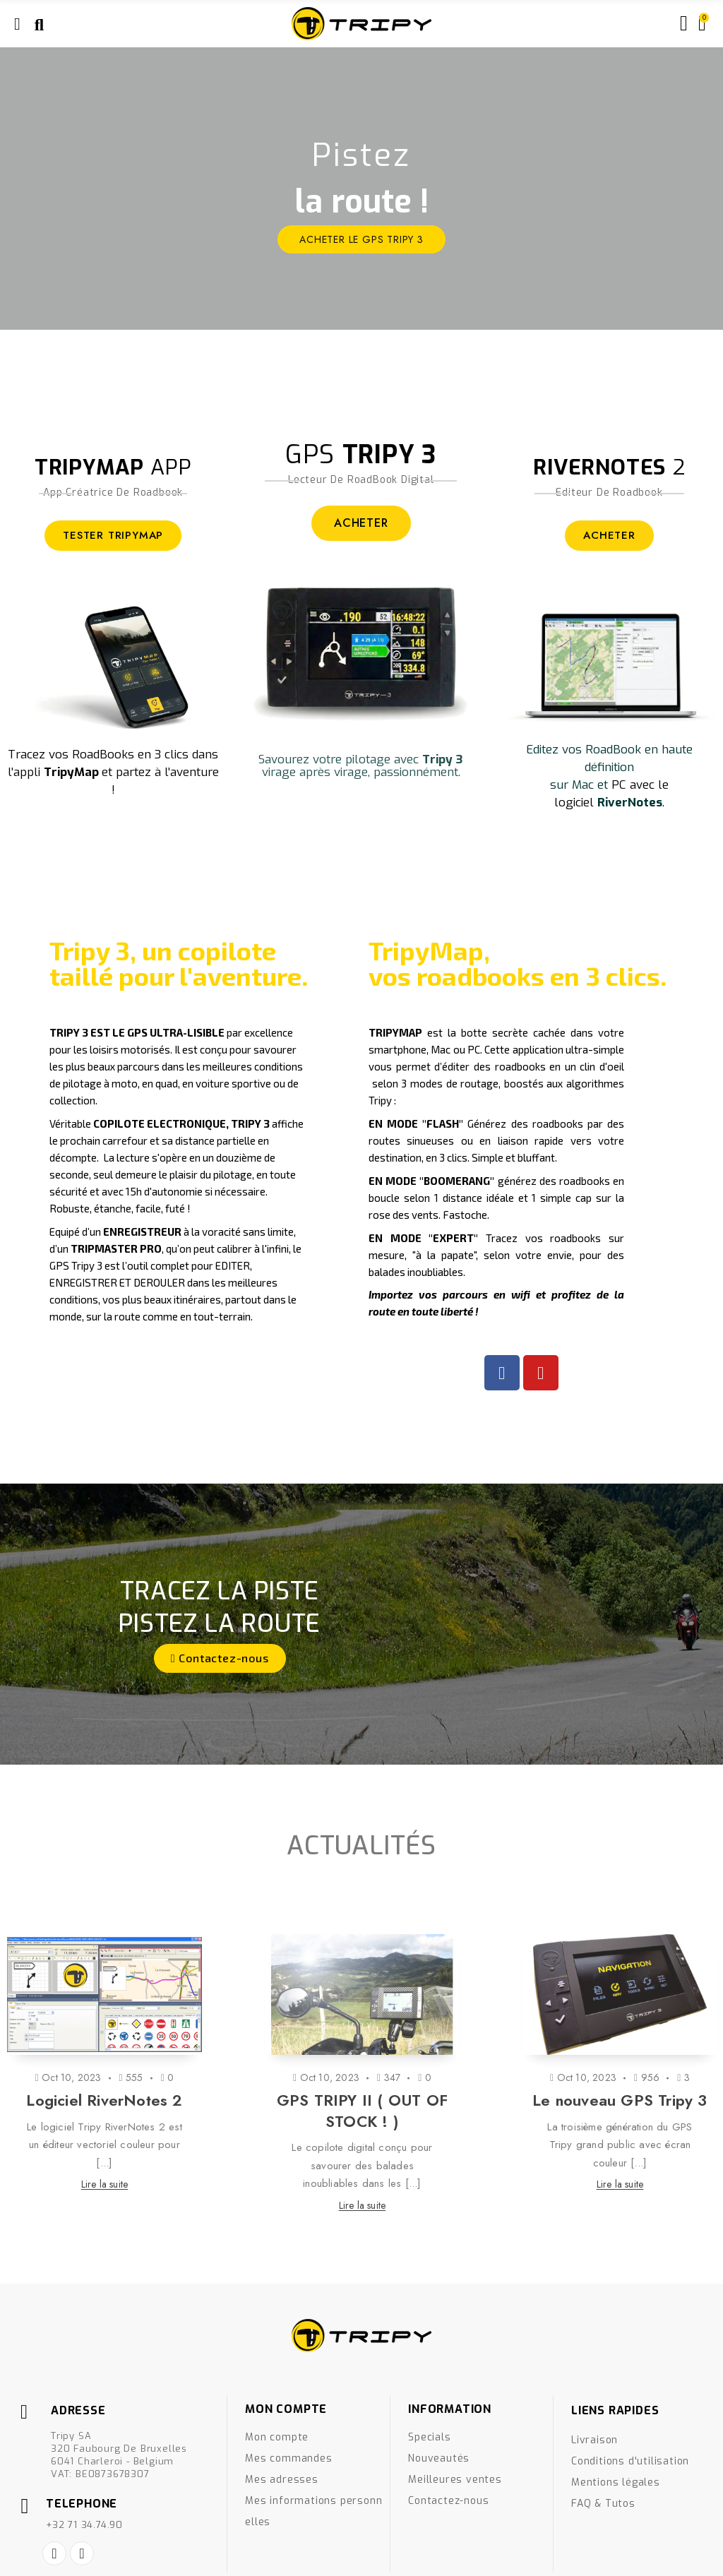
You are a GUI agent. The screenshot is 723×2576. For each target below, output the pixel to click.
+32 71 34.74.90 (84, 2525)
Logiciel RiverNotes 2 (104, 2100)
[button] (220, 1658)
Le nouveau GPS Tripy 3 (619, 2100)
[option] (361, 188)
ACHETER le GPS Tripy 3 (361, 239)
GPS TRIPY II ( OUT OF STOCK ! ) (362, 2111)
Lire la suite (105, 2184)
